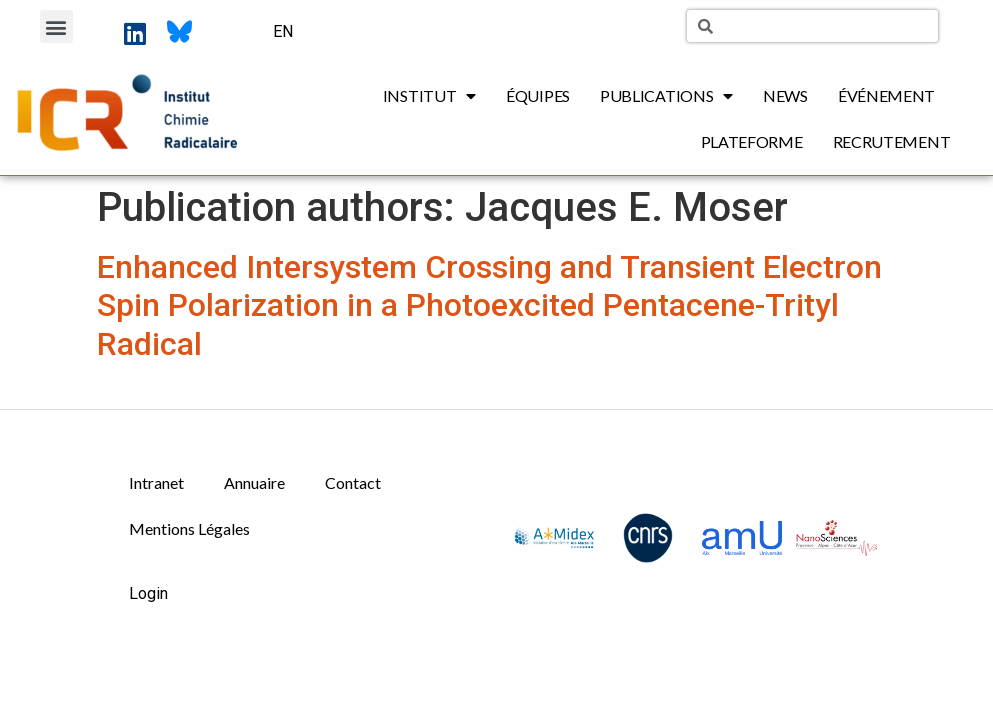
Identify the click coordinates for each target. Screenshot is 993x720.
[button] (56, 26)
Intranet (156, 482)
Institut (429, 96)
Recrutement (892, 141)
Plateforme (752, 141)
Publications (666, 96)
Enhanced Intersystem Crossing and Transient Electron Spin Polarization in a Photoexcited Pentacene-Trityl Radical (489, 305)
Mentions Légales (189, 528)
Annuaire (254, 482)
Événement (886, 95)
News (785, 95)
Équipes (538, 95)
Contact (353, 482)
